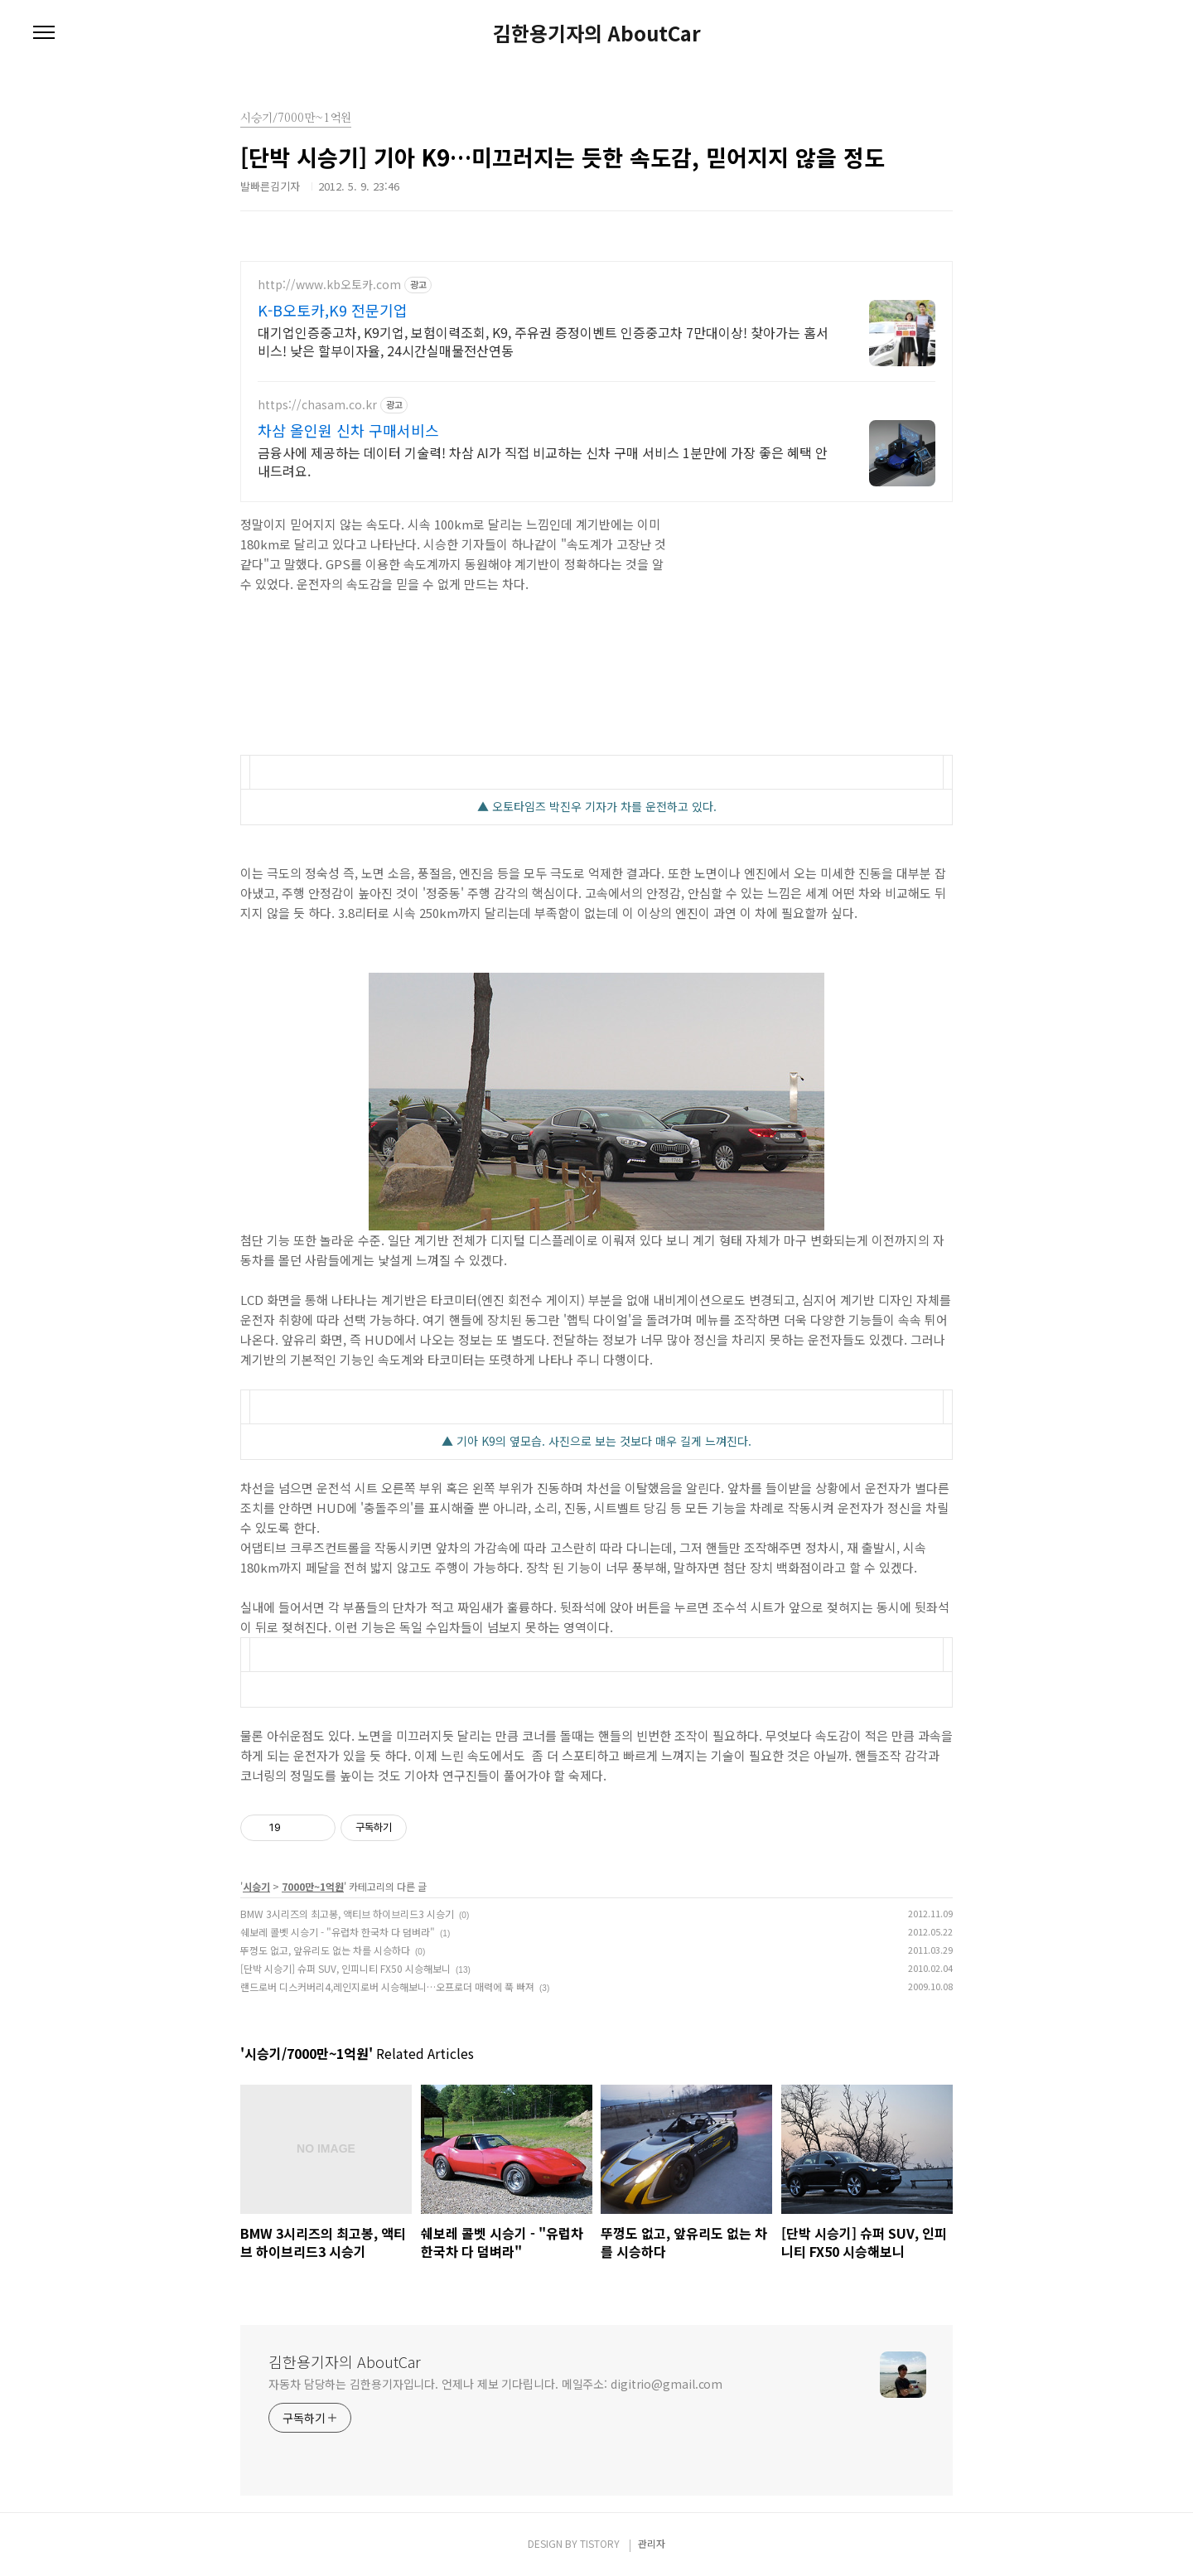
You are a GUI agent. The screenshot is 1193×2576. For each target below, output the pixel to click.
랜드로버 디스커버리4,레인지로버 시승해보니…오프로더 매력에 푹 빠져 (387, 1986)
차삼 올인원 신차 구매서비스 (348, 430)
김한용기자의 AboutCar (597, 33)
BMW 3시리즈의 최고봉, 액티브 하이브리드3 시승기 (347, 1914)
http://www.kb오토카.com (329, 285)
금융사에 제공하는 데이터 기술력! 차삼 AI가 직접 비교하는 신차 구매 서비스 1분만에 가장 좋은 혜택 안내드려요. (543, 461)
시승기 (256, 1886)
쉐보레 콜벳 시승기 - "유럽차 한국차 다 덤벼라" (337, 1932)
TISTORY (600, 2543)
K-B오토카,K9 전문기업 (333, 310)
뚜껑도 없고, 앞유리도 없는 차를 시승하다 (325, 1950)
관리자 (651, 2543)
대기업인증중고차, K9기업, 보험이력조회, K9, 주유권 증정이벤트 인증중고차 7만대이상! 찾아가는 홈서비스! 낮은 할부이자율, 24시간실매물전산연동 (543, 341)
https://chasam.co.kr (317, 405)
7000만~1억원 (313, 1886)
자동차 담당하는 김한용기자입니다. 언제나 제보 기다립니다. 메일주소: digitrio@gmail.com (495, 2383)
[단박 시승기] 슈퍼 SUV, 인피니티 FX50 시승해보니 (345, 1968)
